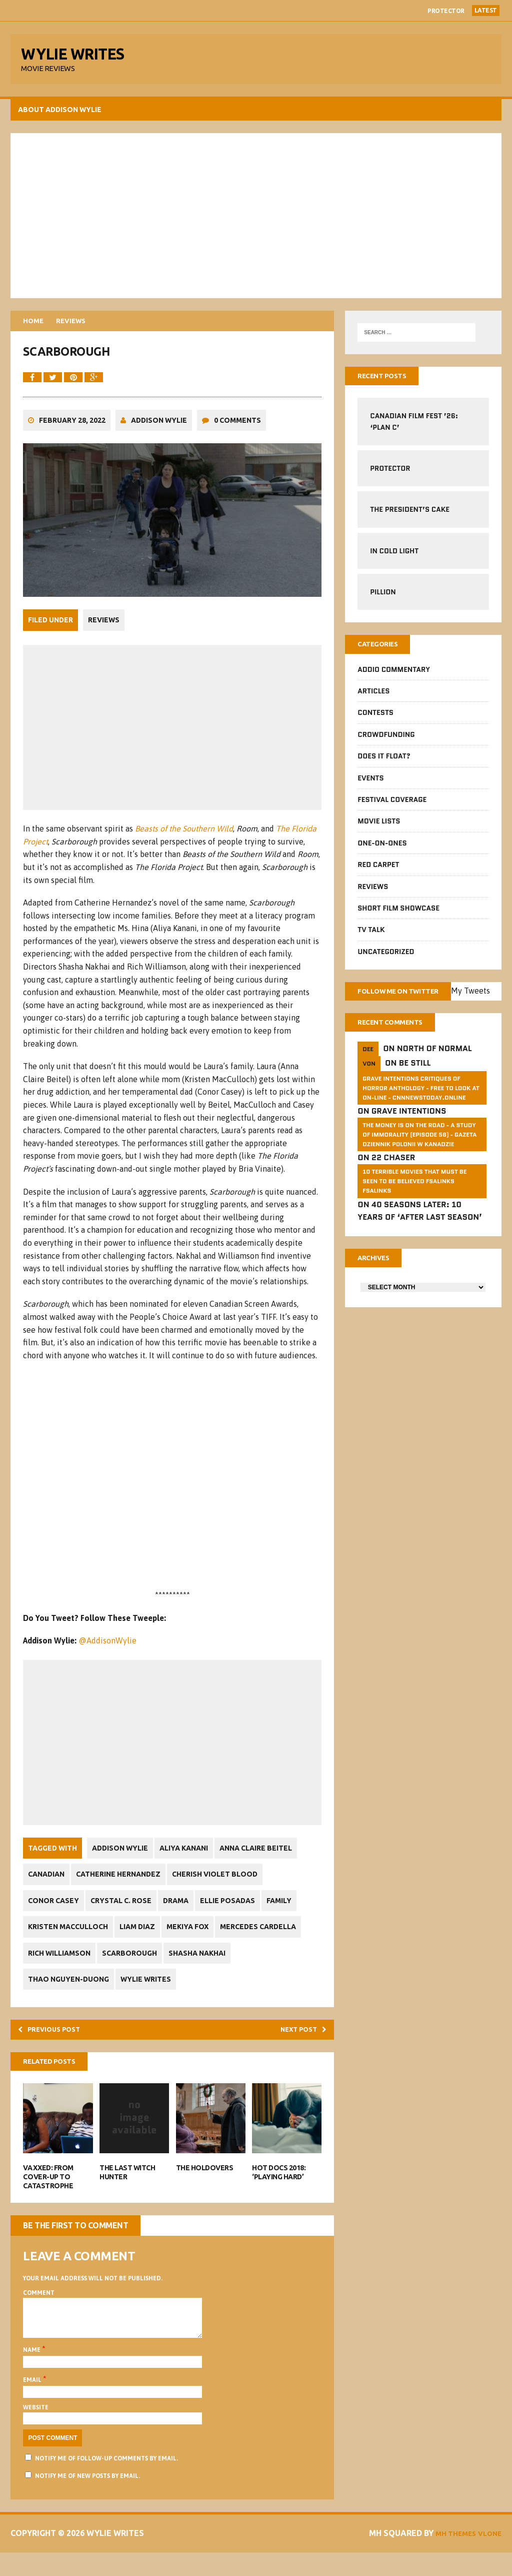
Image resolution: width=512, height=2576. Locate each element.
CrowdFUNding (385, 742)
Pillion (383, 598)
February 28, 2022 (74, 435)
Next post (298, 2043)
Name (34, 2373)
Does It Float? (383, 764)
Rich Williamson (61, 1965)
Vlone (486, 2556)
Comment (40, 2309)
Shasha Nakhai (206, 1965)
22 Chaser (392, 1182)
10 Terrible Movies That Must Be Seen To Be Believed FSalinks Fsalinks (414, 1205)
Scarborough (135, 1965)
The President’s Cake (409, 516)
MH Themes (446, 2556)
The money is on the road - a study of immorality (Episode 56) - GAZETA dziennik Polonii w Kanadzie (419, 1159)
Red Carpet (377, 873)
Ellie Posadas (240, 1913)
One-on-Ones (381, 851)
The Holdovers (205, 2184)
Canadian (48, 1887)
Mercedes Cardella (270, 1939)
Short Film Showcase (398, 916)
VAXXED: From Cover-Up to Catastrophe (50, 2193)
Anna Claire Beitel (264, 1860)
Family (295, 1913)
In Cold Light (394, 557)
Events (370, 786)
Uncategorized (385, 960)
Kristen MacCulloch (70, 1939)
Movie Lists (378, 829)
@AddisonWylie (109, 1652)
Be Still (414, 1088)
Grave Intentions (408, 1136)
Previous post (57, 2043)
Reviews (106, 634)
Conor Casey (55, 1913)
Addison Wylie (161, 435)
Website (37, 2430)
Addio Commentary (393, 677)
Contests (375, 721)
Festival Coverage (391, 807)
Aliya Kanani (189, 1860)
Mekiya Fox (197, 1939)
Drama (185, 1913)
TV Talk (370, 938)
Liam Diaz (142, 1939)
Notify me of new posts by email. (89, 2499)
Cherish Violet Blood (223, 1887)
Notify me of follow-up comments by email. (108, 2481)
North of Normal (433, 1073)
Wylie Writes (151, 1991)
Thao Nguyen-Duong (70, 1991)
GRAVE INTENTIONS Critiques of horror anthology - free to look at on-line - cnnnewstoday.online (420, 1112)
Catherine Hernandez (124, 1887)
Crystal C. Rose (126, 1913)
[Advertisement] (256, 220)
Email (35, 2403)
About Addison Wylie (62, 115)
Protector (446, 11)
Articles (373, 699)
